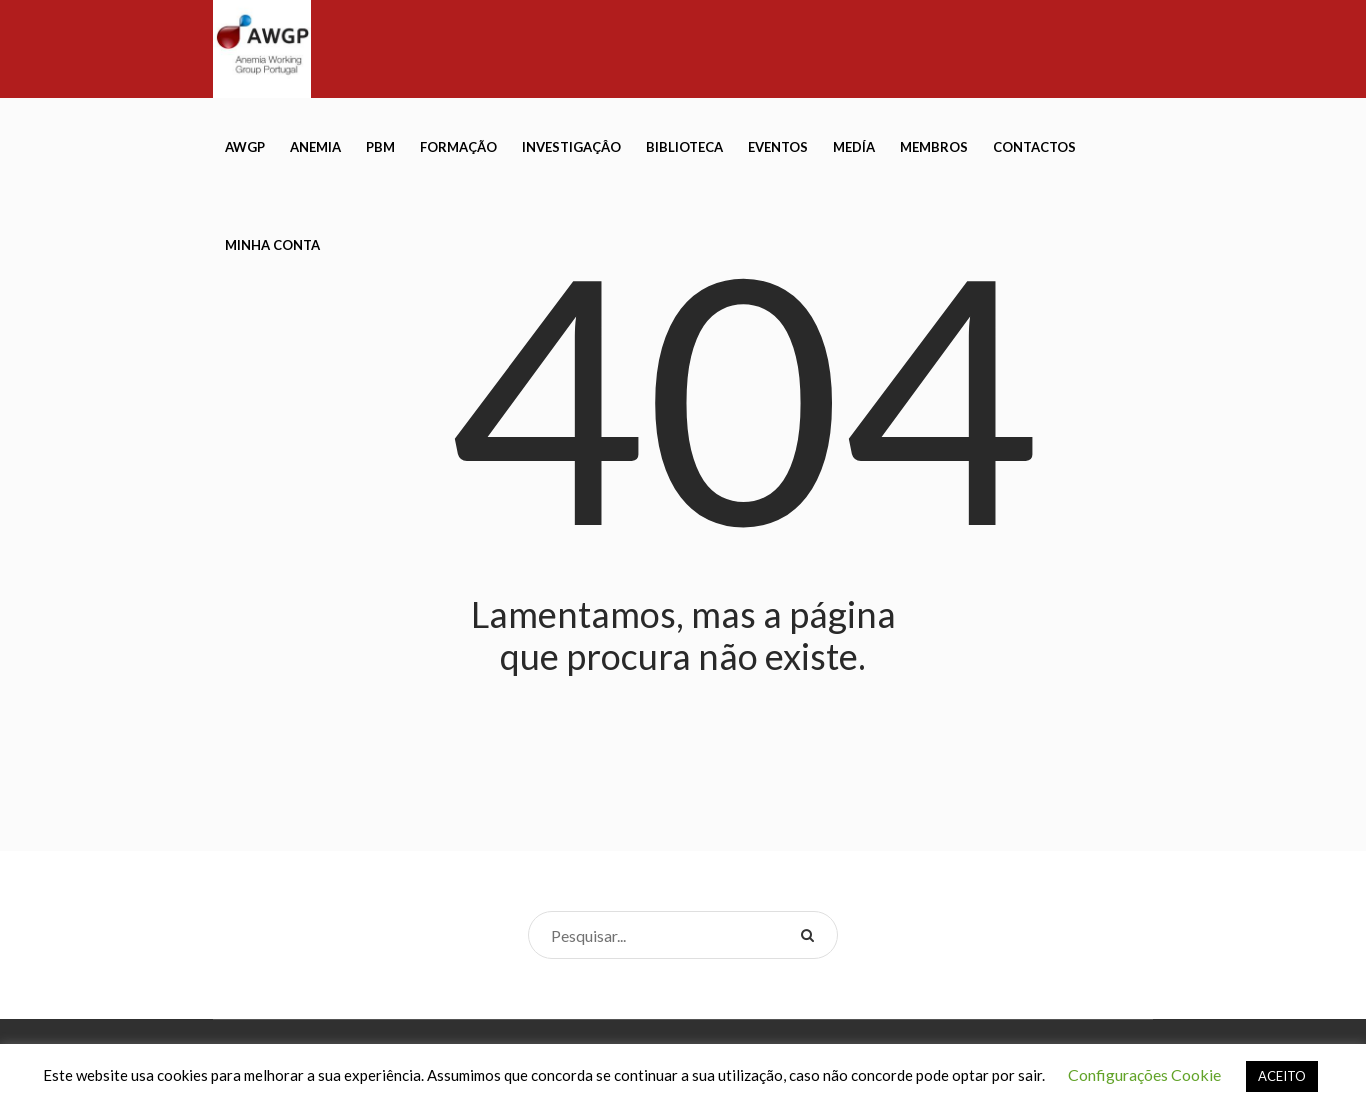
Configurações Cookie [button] (1144, 1074)
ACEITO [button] (1282, 1076)
